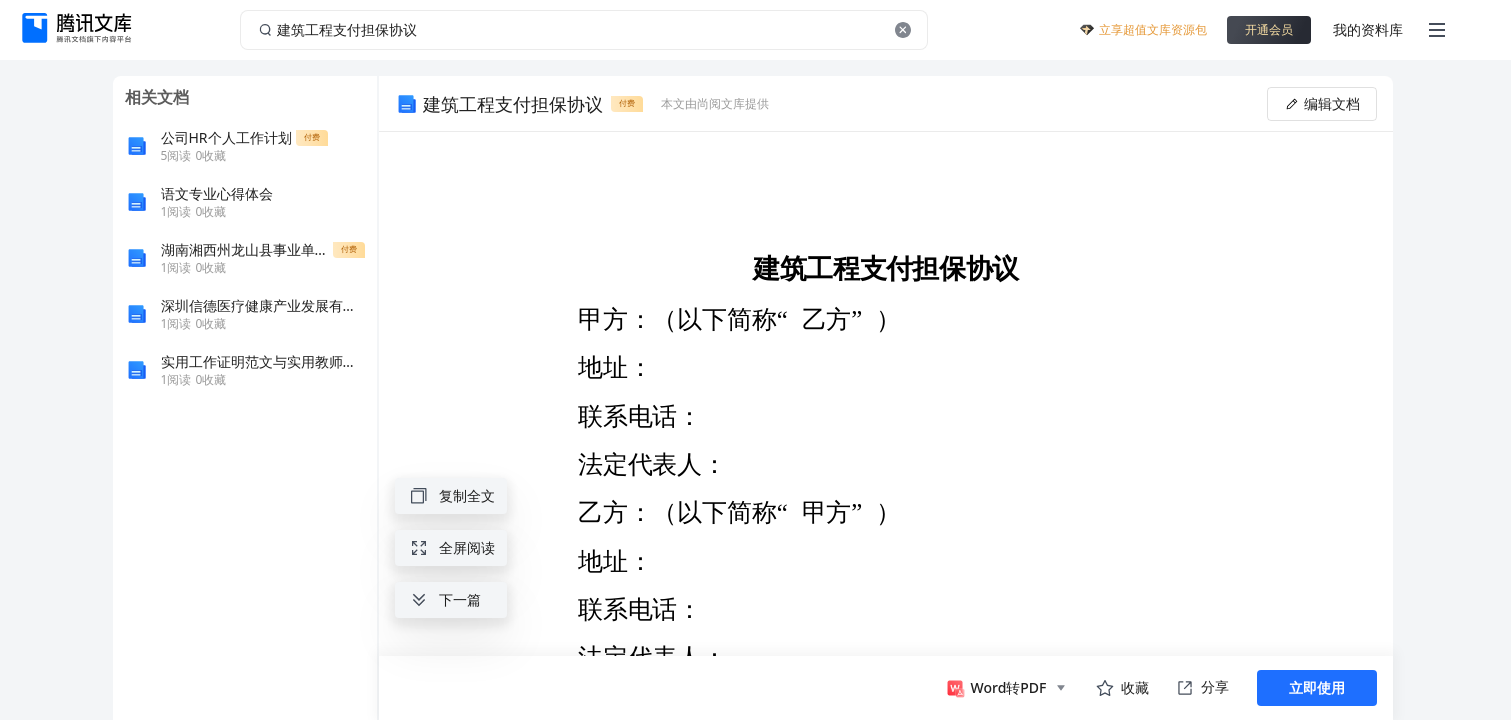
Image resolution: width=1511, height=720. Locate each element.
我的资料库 (1368, 29)
